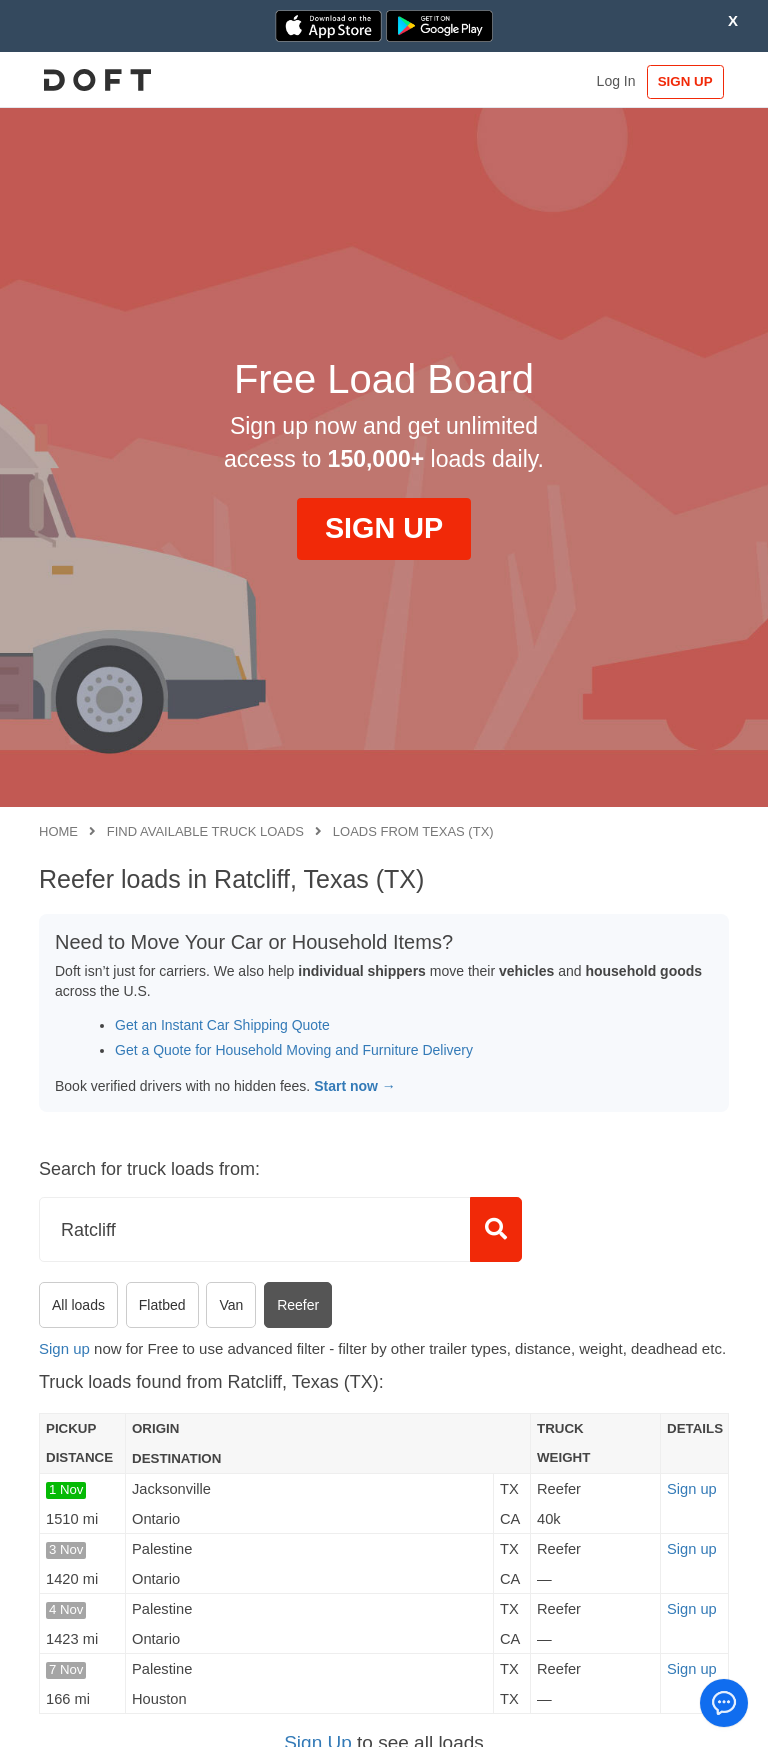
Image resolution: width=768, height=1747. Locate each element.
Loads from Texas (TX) (413, 831)
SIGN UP (682, 81)
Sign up (64, 1348)
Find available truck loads (205, 831)
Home (58, 831)
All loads (78, 1305)
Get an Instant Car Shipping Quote (222, 1025)
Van (231, 1305)
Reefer (298, 1305)
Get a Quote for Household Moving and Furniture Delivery (294, 1050)
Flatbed (162, 1305)
